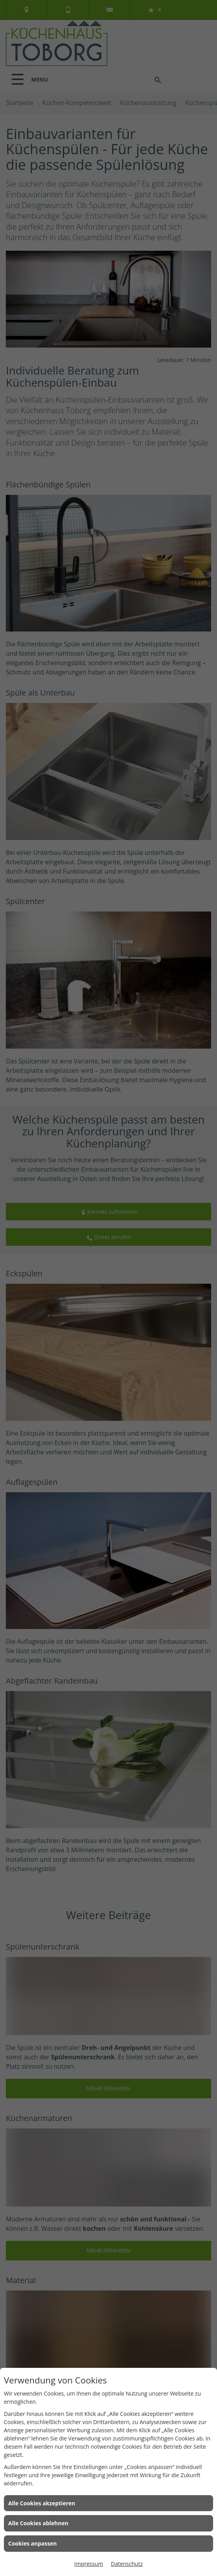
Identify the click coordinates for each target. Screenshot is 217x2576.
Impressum (88, 2563)
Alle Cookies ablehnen (38, 2523)
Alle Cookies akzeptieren (41, 2503)
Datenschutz (126, 2563)
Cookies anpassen (32, 2543)
